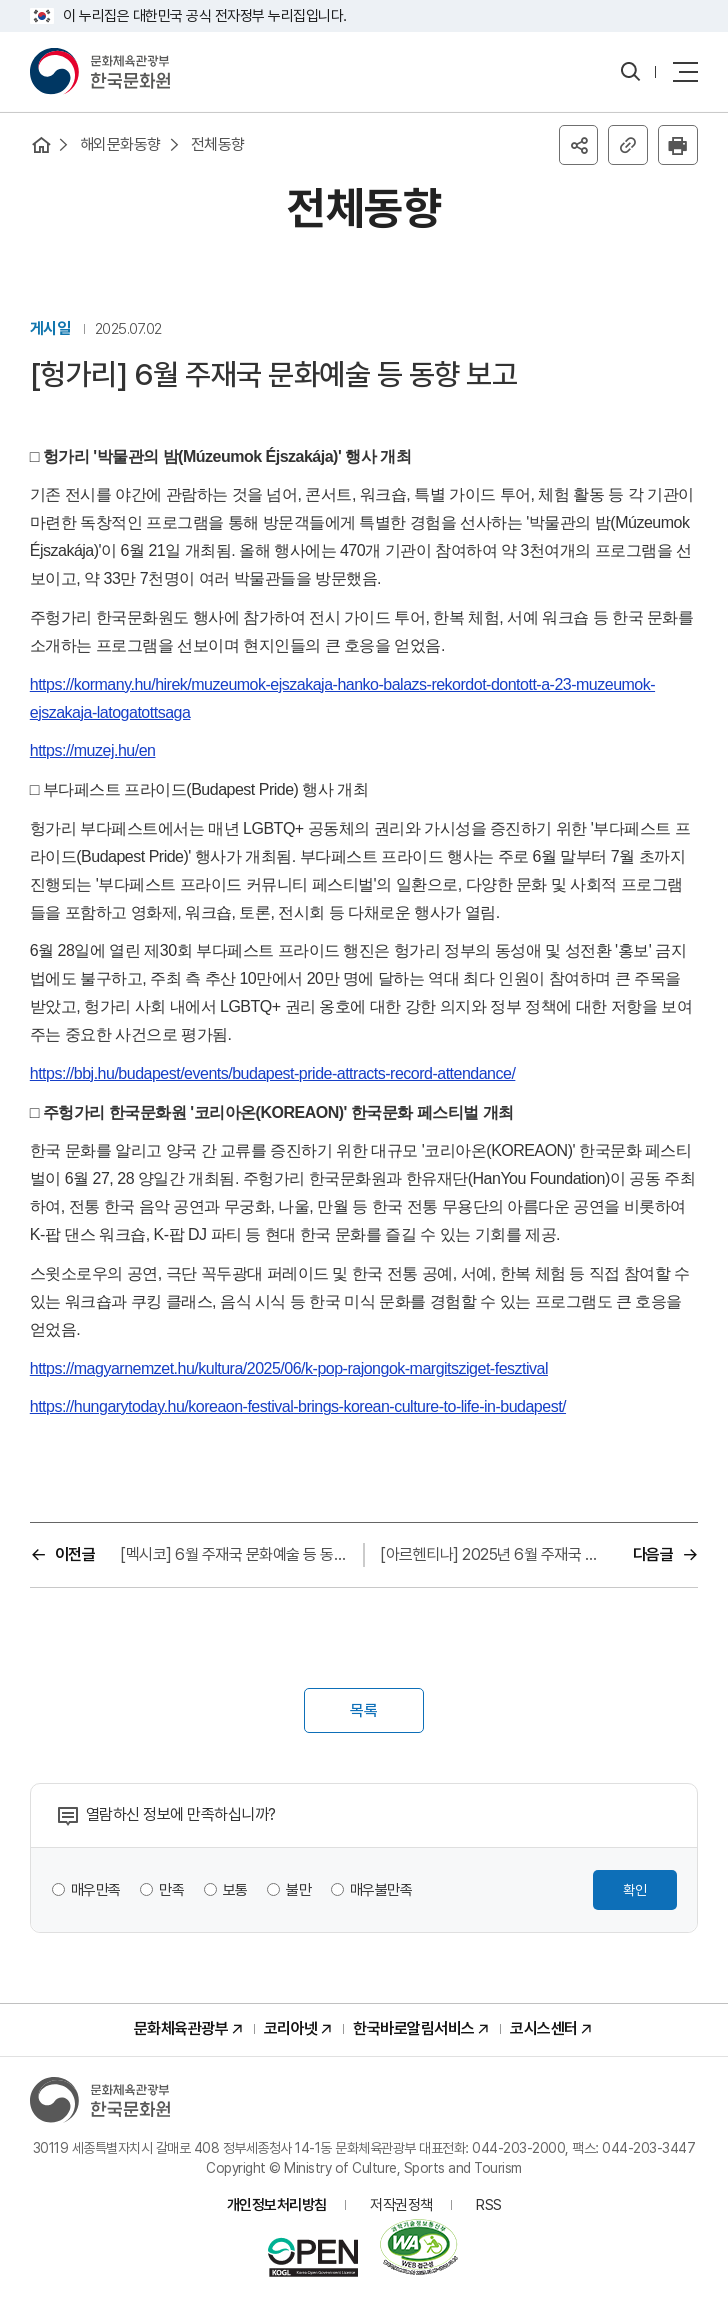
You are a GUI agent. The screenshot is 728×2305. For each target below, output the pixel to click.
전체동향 (218, 144)
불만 (299, 1891)
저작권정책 (401, 2206)
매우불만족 (381, 1891)
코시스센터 (544, 2029)
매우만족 (96, 1891)
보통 (235, 1891)
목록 (364, 1711)
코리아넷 (291, 2029)
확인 (635, 1891)
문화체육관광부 (181, 2029)
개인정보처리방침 (277, 2206)
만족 (172, 1891)
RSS (489, 2206)
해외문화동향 (120, 144)
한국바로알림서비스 (414, 2029)
